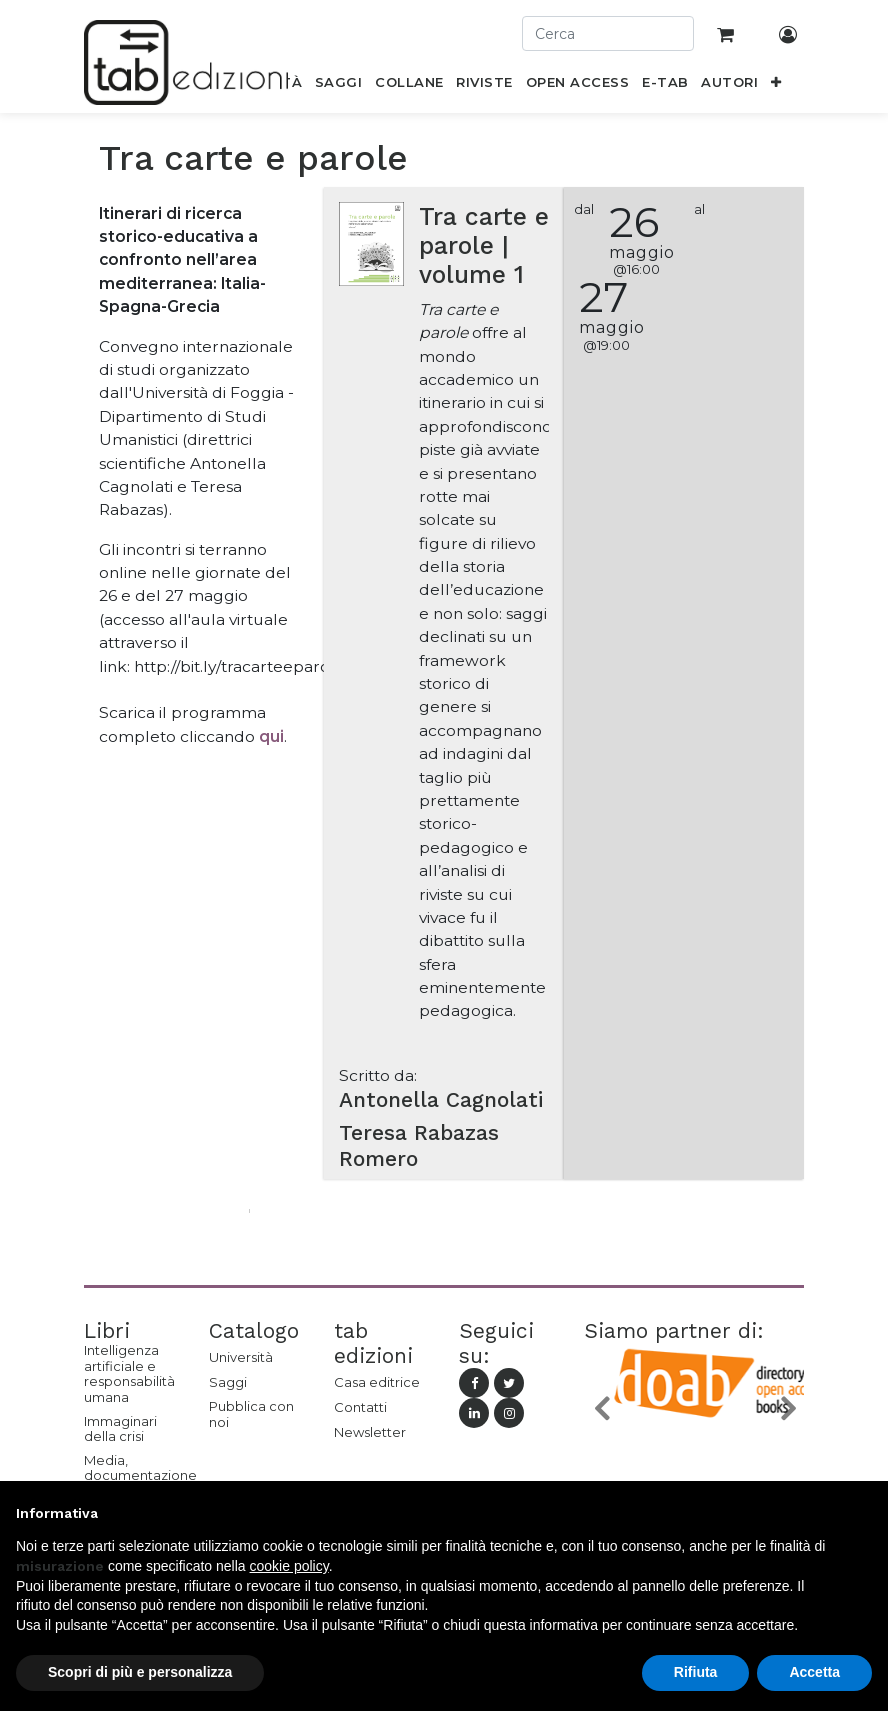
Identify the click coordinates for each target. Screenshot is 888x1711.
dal (584, 209)
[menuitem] (339, 86)
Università (241, 1357)
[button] (776, 86)
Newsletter (370, 1432)
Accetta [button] (814, 1672)
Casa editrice (377, 1382)
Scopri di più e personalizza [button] (140, 1672)
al (699, 209)
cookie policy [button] (289, 1566)
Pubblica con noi (251, 1414)
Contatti (360, 1407)
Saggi (228, 1382)
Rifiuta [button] (696, 1672)
